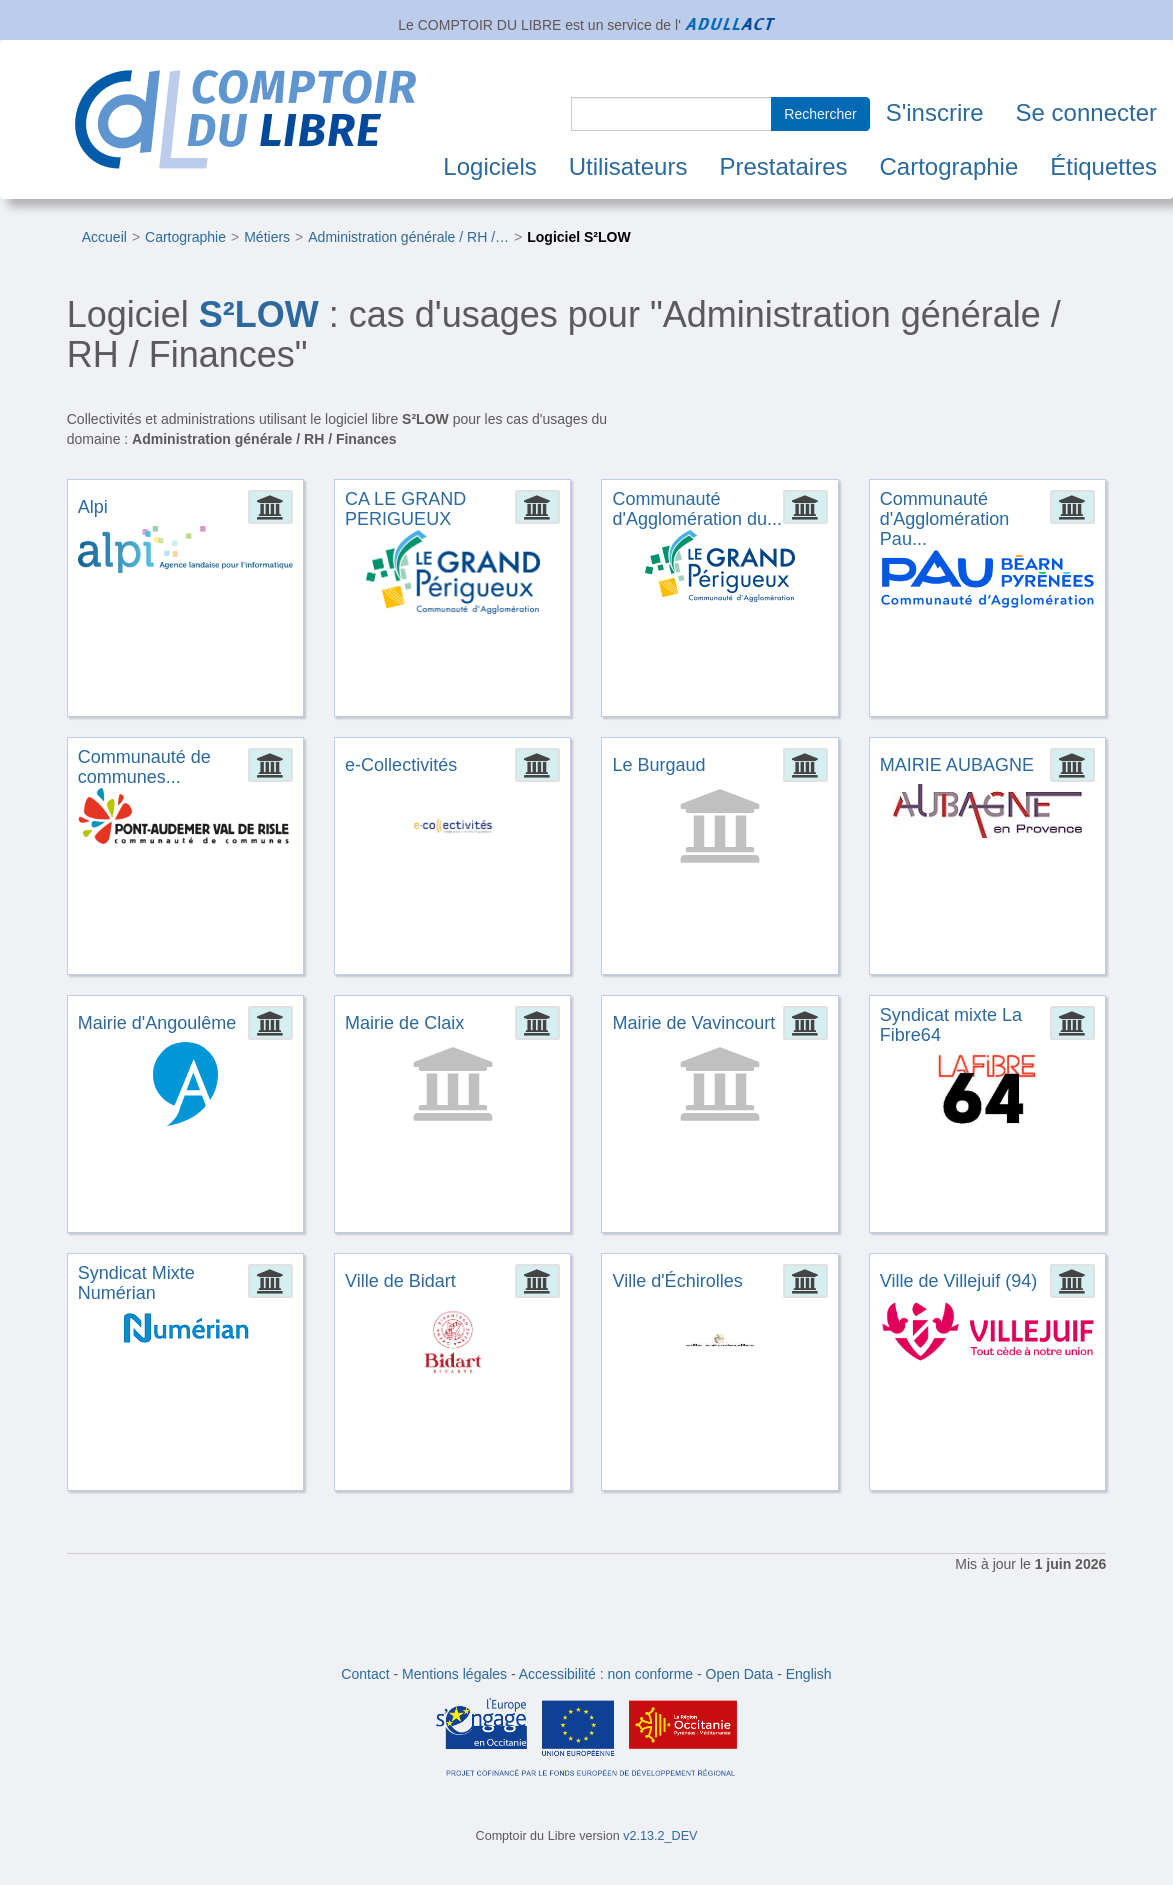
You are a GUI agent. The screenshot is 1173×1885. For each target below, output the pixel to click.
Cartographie (949, 166)
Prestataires (783, 166)
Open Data (740, 1674)
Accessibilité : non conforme (606, 1674)
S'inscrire (935, 112)
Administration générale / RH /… (408, 237)
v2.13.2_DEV (660, 1836)
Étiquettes (1103, 166)
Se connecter (1086, 112)
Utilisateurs (628, 166)
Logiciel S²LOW (578, 237)
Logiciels (489, 166)
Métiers (267, 237)
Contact (365, 1674)
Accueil (104, 237)
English (809, 1674)
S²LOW (259, 314)
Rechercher (820, 114)
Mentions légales (454, 1674)
